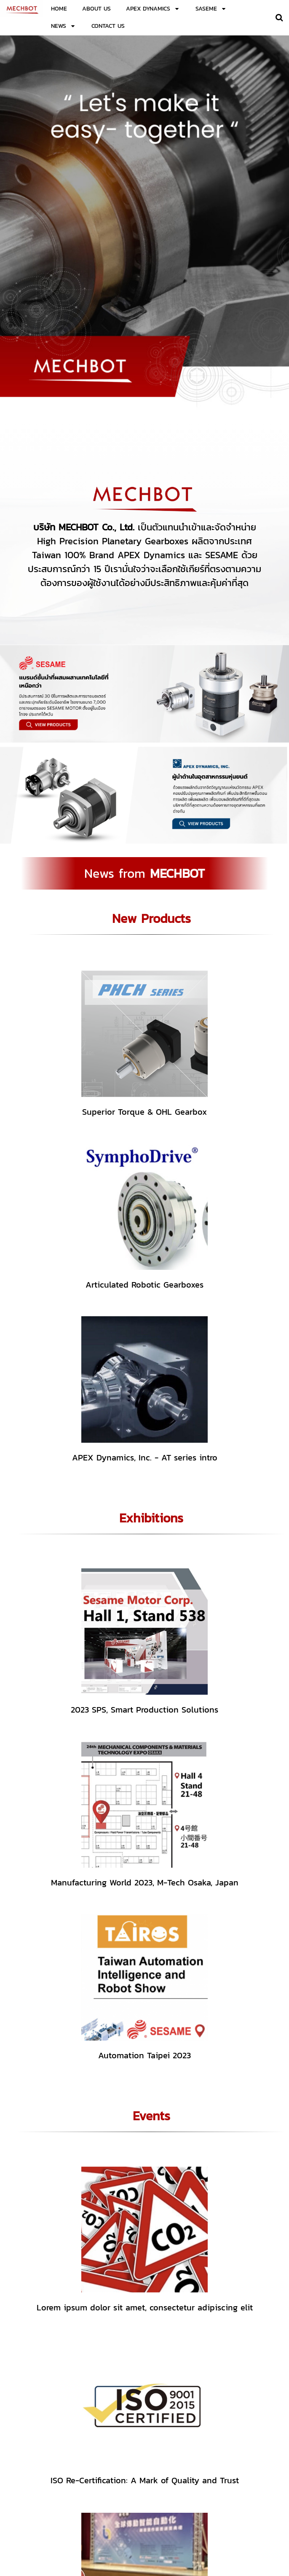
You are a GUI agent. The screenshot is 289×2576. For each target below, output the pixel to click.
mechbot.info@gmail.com (192, 2495)
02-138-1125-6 (192, 2481)
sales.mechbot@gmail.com (209, 2488)
